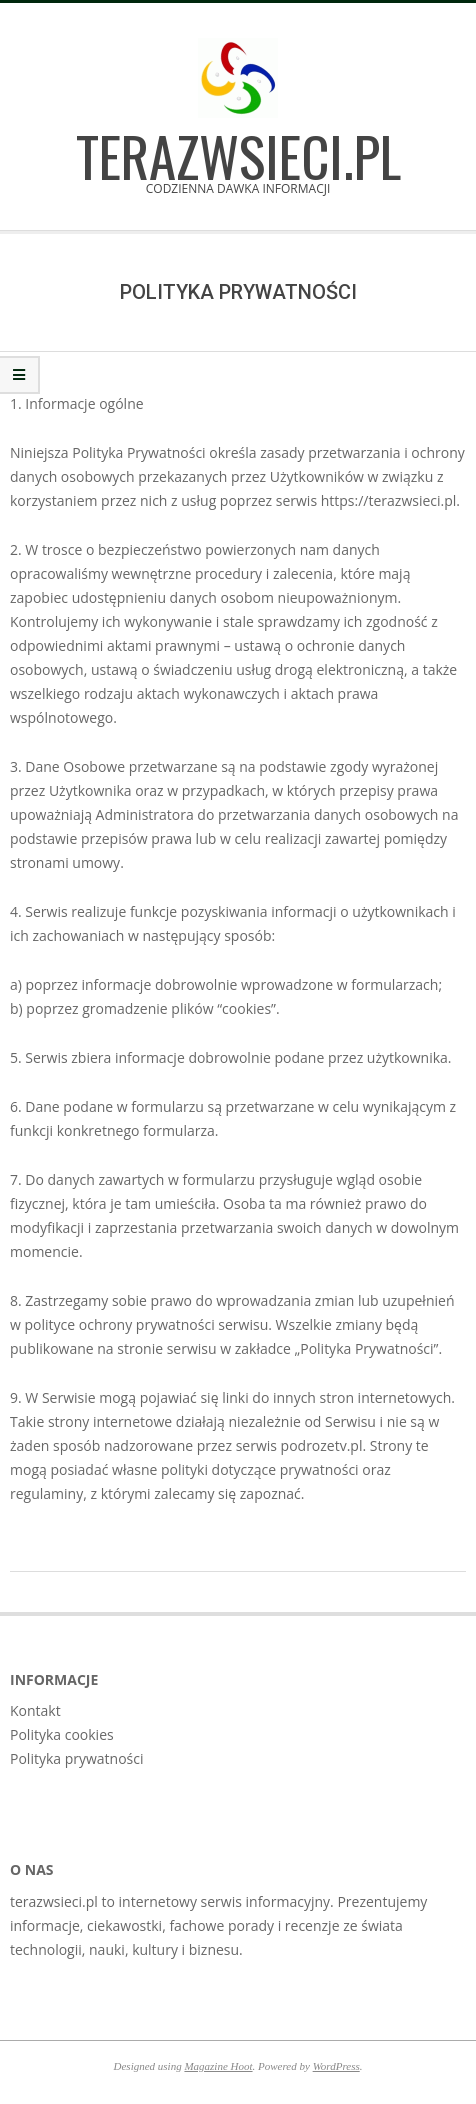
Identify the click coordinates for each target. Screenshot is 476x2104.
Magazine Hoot (218, 2066)
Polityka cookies (62, 1734)
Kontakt (35, 1710)
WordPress (336, 2066)
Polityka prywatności (77, 1758)
